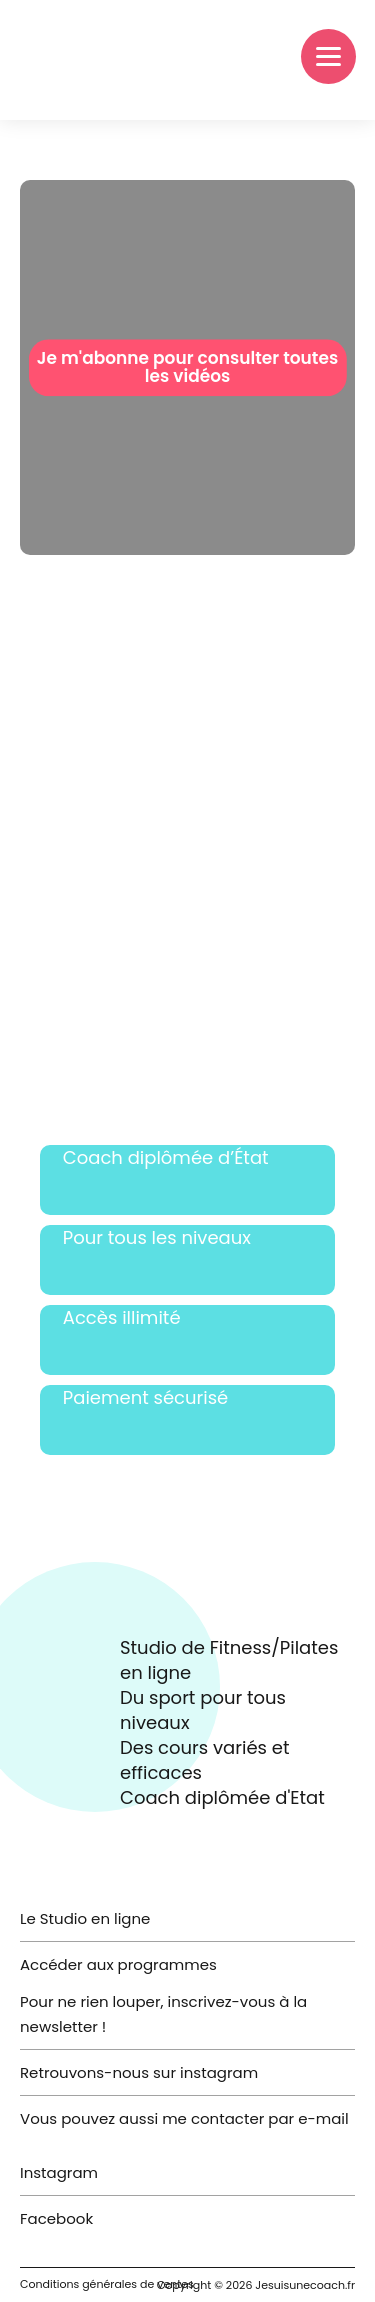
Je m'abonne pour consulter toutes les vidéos (187, 367)
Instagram (59, 2172)
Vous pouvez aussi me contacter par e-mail (184, 2118)
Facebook (56, 2218)
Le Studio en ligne (85, 1918)
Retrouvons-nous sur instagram (139, 2072)
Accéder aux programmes (118, 1964)
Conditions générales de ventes (107, 2284)
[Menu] (328, 56)
